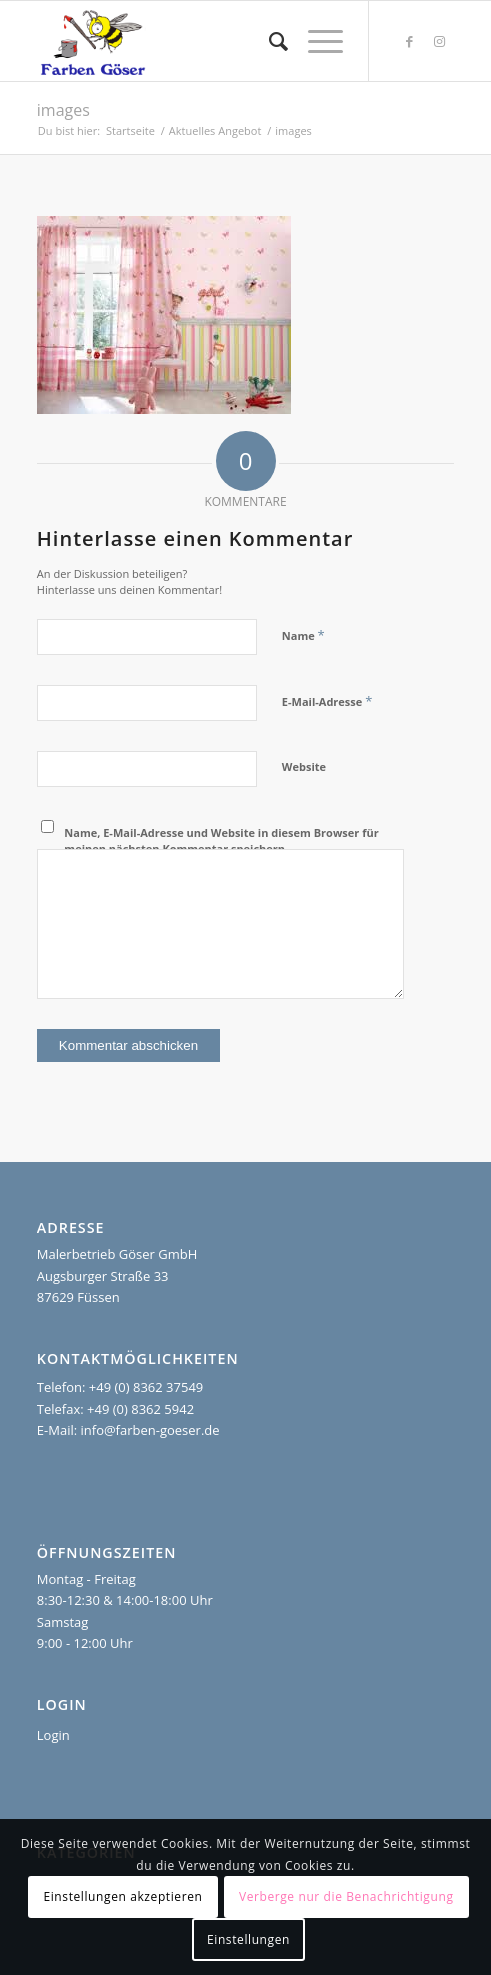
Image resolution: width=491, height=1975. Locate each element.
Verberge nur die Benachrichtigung (346, 1896)
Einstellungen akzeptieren (122, 1896)
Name (303, 635)
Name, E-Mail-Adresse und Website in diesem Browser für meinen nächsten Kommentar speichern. (221, 841)
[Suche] (268, 41)
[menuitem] (268, 41)
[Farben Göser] (204, 41)
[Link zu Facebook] (409, 41)
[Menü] (315, 41)
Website (304, 766)
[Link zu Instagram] (439, 41)
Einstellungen (248, 1939)
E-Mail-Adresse (327, 701)
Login (53, 1735)
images (63, 110)
